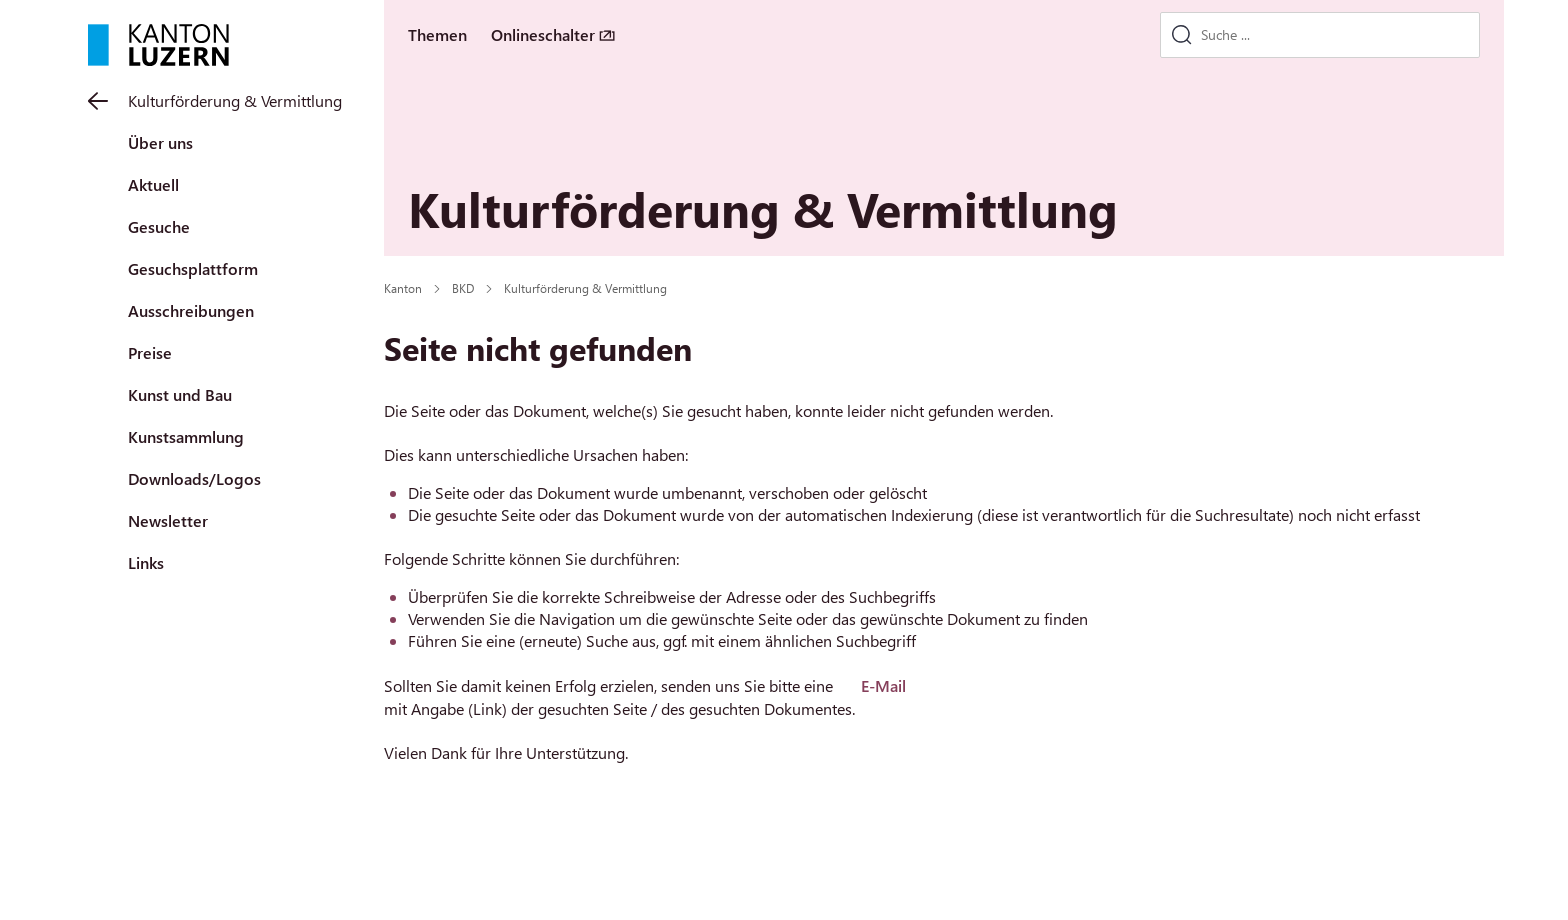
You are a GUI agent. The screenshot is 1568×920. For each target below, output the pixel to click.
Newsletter (168, 520)
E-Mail (883, 685)
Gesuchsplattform (193, 268)
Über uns (160, 142)
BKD (463, 288)
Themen (437, 34)
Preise (150, 352)
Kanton (403, 288)
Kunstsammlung (186, 436)
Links (146, 562)
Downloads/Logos (194, 478)
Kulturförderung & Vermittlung (235, 100)
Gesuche (159, 226)
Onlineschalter (543, 34)
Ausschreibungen (191, 310)
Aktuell (153, 184)
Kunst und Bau (180, 394)
